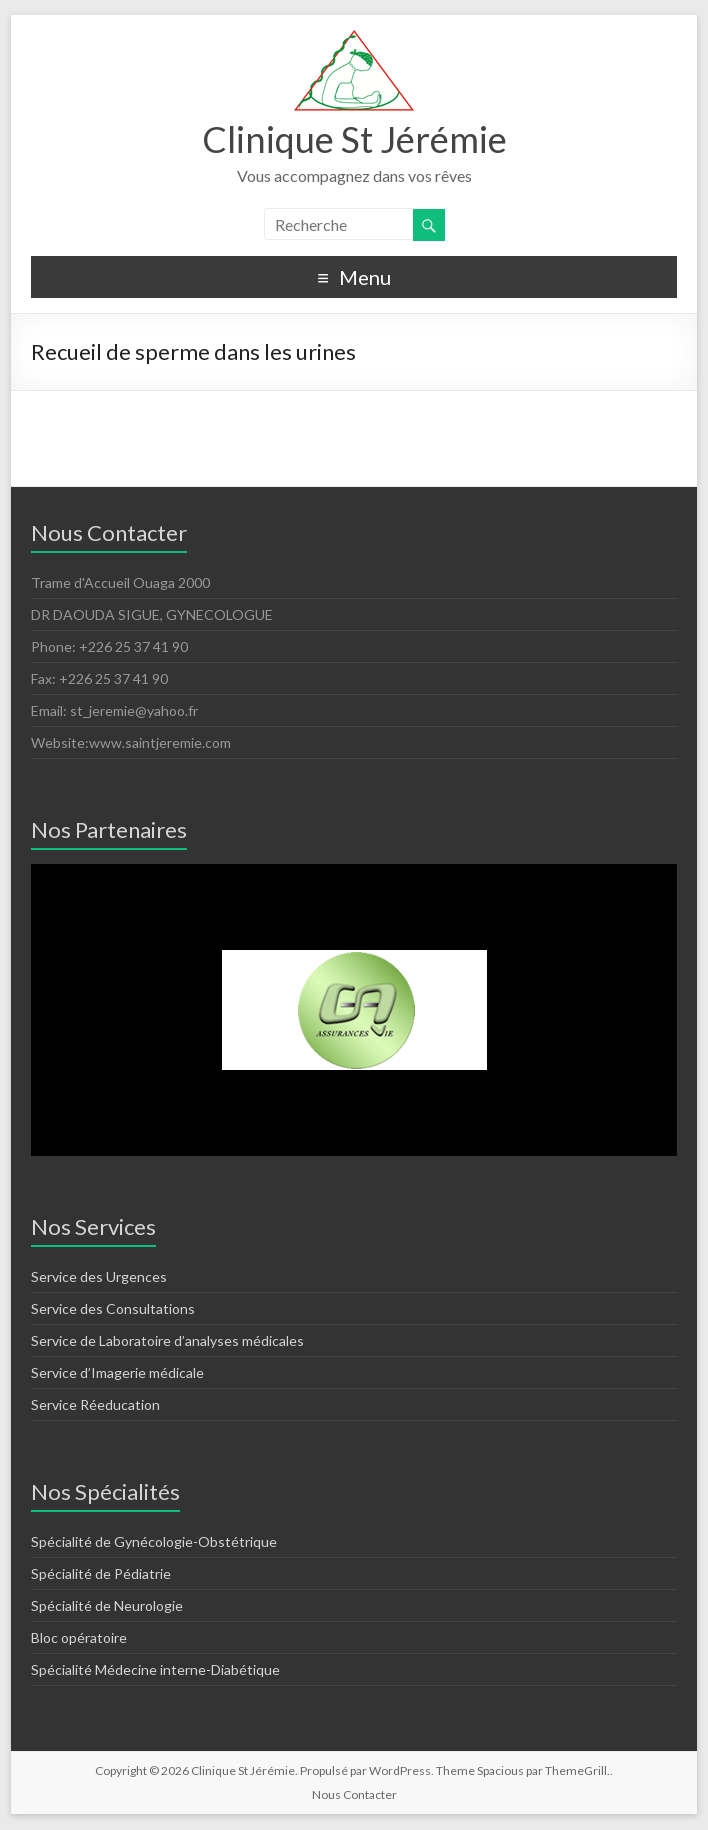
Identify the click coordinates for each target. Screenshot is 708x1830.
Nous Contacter (354, 1794)
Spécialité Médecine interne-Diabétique (155, 1669)
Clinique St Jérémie (354, 139)
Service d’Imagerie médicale (117, 1372)
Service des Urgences (99, 1276)
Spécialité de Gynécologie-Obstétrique (154, 1541)
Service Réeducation (95, 1404)
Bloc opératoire (79, 1637)
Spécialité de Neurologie (107, 1605)
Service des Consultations (113, 1308)
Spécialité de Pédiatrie (101, 1573)
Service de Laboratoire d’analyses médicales (167, 1340)
